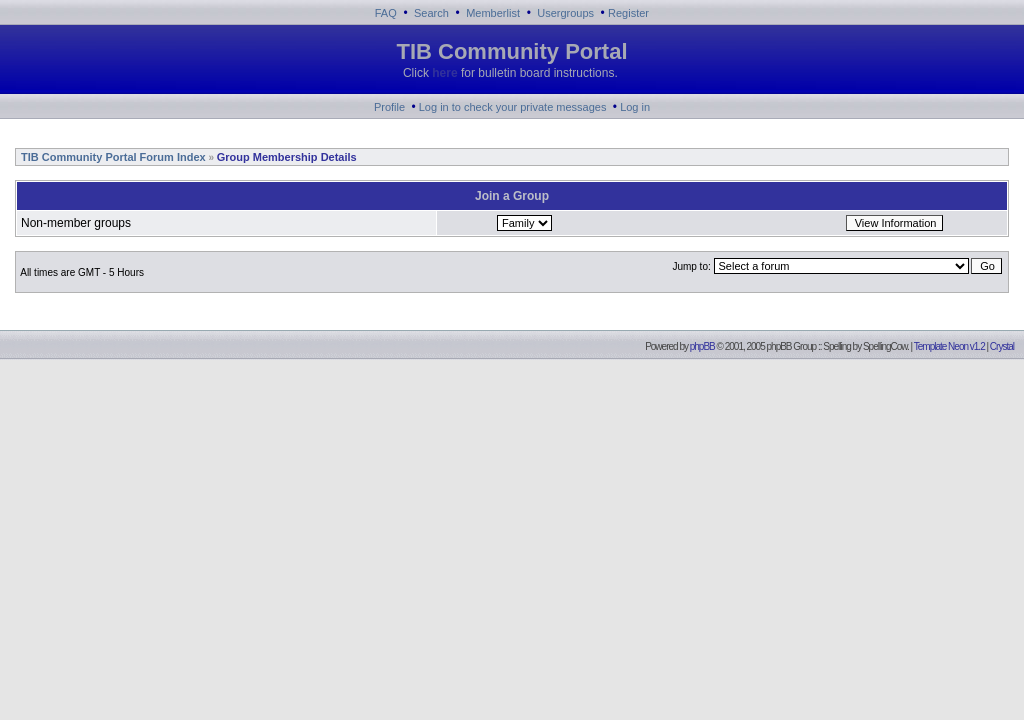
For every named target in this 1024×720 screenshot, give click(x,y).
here (444, 73)
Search (431, 13)
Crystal (1002, 346)
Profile (389, 107)
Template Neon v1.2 (949, 346)
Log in (635, 107)
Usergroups (565, 13)
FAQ (386, 13)
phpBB (702, 346)
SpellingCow (885, 346)
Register (628, 13)
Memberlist (493, 13)
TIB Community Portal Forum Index (112, 157)
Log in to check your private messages (513, 107)
